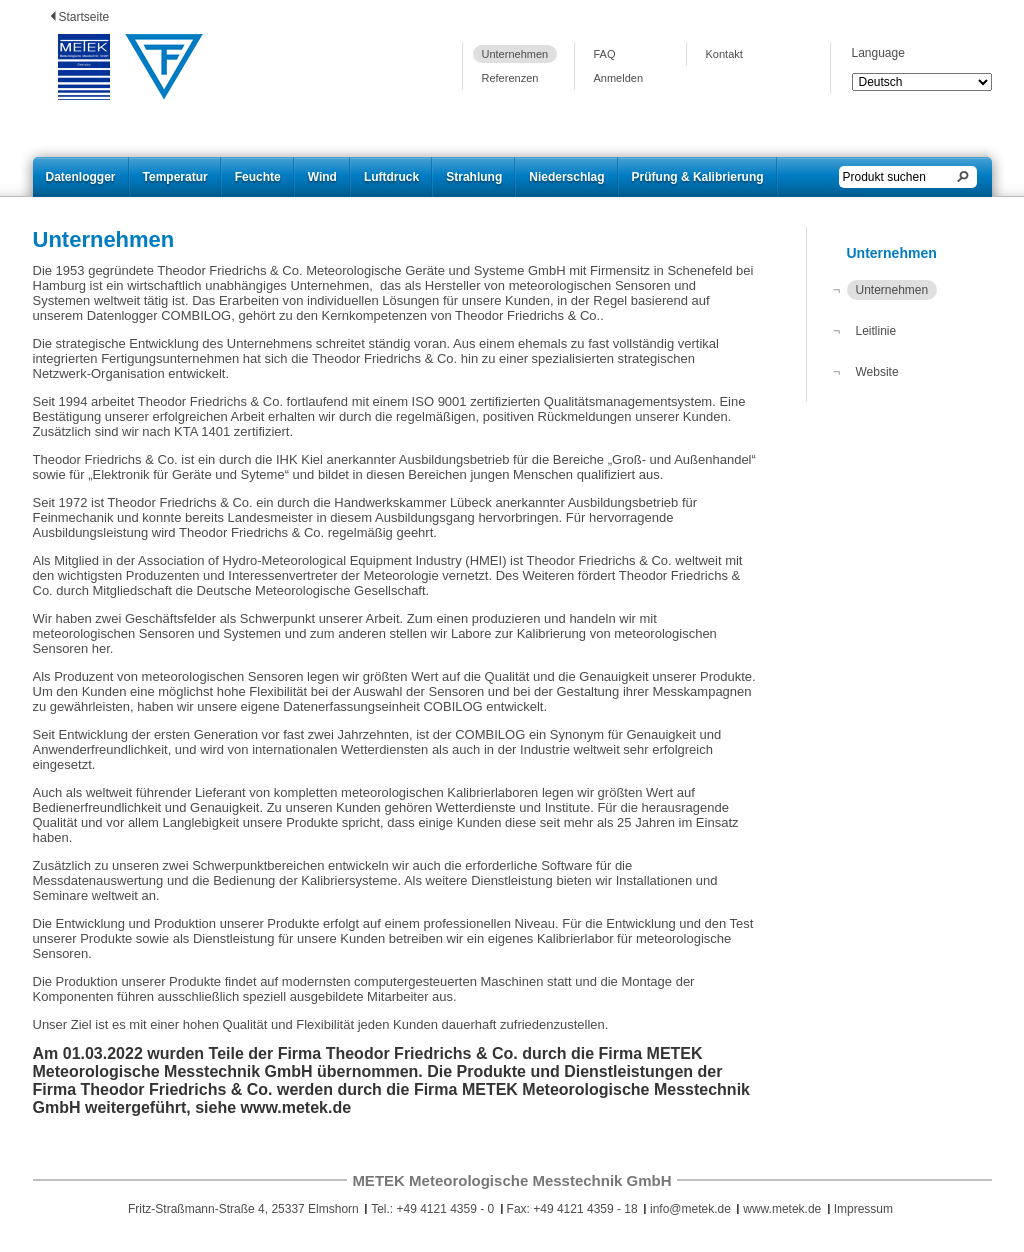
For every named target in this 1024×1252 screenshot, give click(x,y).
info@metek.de (690, 1209)
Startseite (84, 17)
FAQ (605, 54)
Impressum (863, 1209)
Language (878, 53)
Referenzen (510, 78)
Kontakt (724, 54)
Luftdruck (391, 177)
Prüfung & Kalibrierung (698, 177)
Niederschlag (566, 177)
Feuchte (258, 177)
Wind (322, 177)
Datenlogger (81, 177)
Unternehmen (515, 54)
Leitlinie (876, 331)
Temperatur (175, 177)
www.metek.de (782, 1209)
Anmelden (619, 78)
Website (877, 372)
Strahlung (474, 177)
